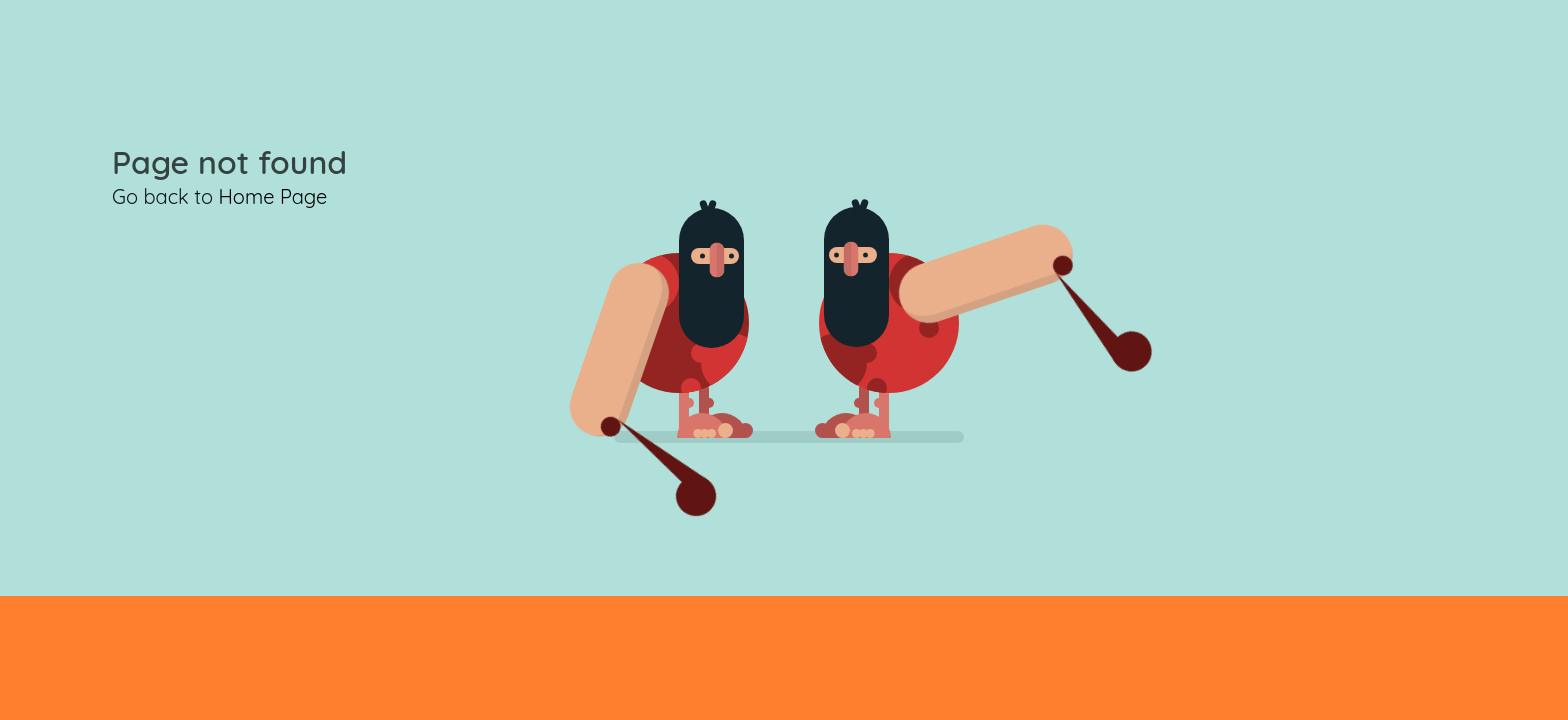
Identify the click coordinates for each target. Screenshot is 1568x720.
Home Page (272, 196)
